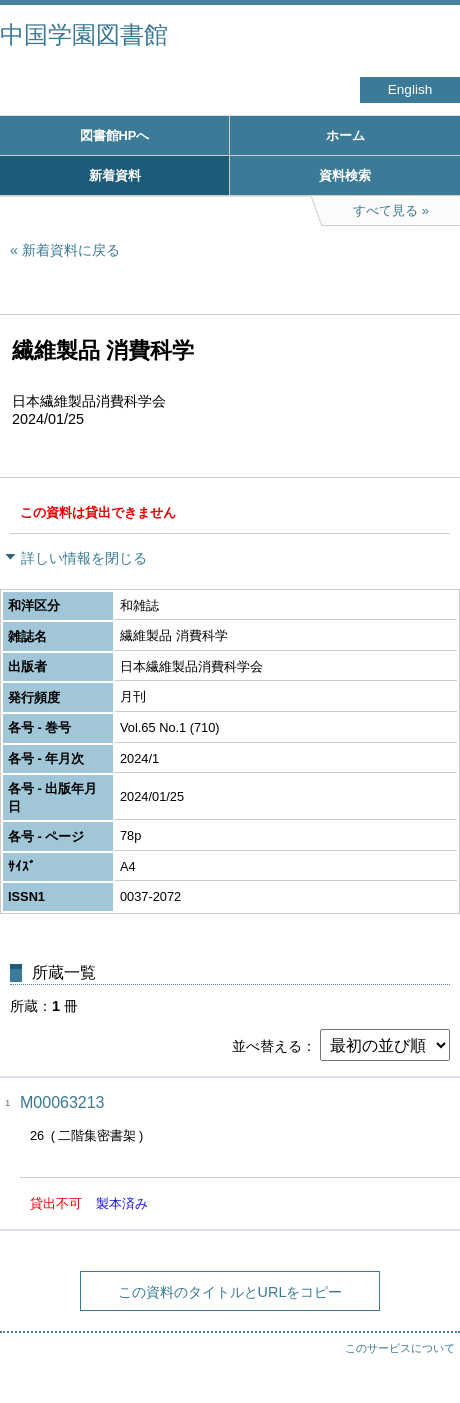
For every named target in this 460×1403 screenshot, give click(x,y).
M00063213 (62, 1102)
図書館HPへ (115, 135)
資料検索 (345, 175)
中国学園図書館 (84, 34)
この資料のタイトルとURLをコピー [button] (230, 1292)
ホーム (345, 135)
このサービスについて (400, 1348)
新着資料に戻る (71, 250)
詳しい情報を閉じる (84, 558)
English (410, 89)
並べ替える (267, 1046)
